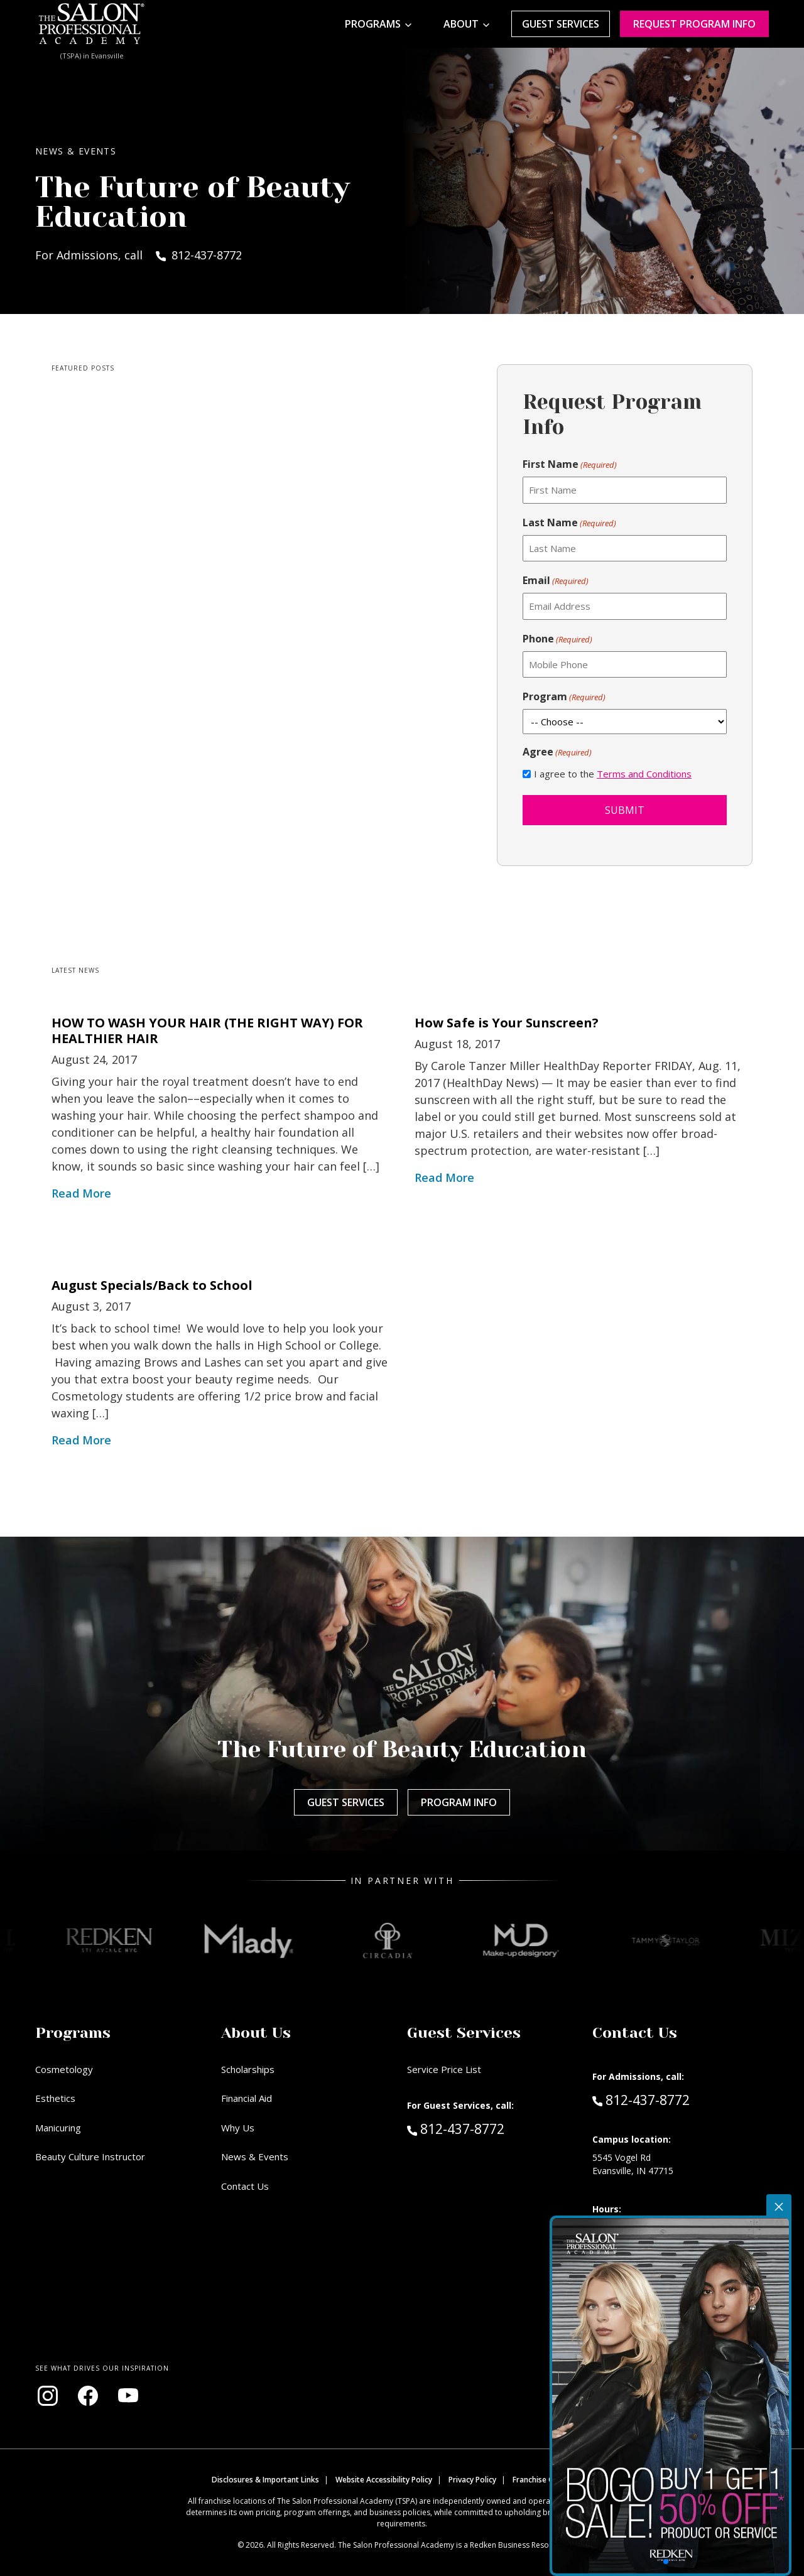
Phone (557, 639)
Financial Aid (246, 2098)
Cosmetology (64, 2069)
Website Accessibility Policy (383, 2479)
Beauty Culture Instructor (90, 2156)
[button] (729, 2437)
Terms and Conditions (644, 773)
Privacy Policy (472, 2479)
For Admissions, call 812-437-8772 (138, 254)
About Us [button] (256, 2033)
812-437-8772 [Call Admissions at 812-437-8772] (641, 2099)
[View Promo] (731, 2338)
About (461, 24)
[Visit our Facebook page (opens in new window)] (87, 2395)
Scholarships (247, 2069)
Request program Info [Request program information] (694, 24)
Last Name (569, 523)
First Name (570, 464)
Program (564, 697)
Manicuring (58, 2127)
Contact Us (245, 2186)
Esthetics (55, 2098)
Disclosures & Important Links (265, 2479)
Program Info (459, 1802)
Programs (373, 24)
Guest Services (560, 24)
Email (556, 580)
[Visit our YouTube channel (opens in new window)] (128, 2395)
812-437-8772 (482, 2128)
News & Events (254, 2156)
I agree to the (613, 774)
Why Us (237, 2127)
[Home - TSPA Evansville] (91, 24)
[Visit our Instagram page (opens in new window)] (47, 2395)
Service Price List (444, 2069)
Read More (81, 1193)
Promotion (745, 2200)
